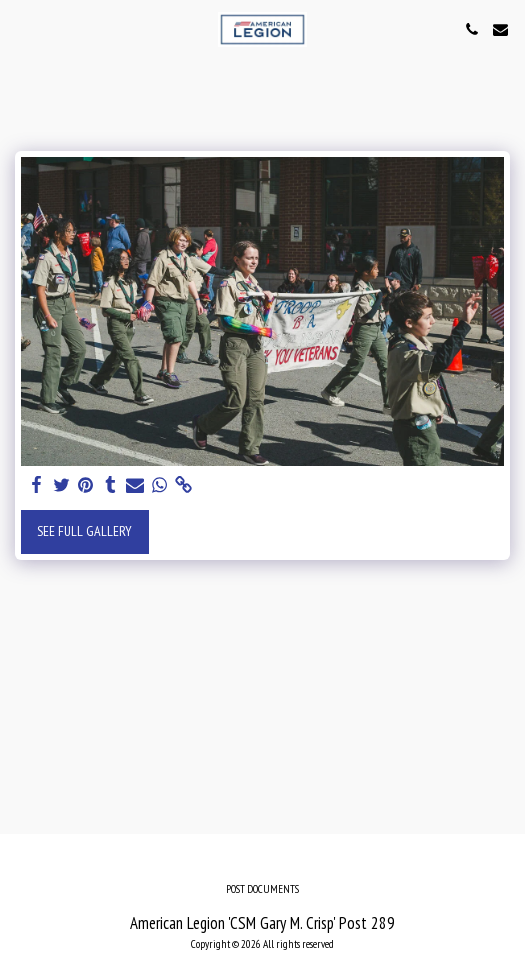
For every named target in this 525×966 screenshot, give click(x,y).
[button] (22, 29)
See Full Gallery (84, 531)
